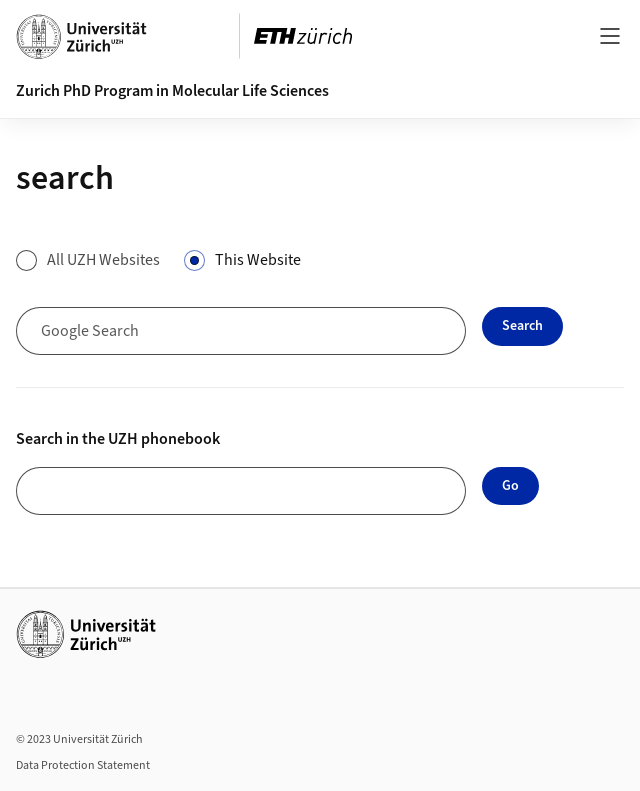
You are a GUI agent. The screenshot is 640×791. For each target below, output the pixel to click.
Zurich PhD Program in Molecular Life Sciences (172, 91)
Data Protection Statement (83, 765)
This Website (258, 260)
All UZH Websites (103, 260)
